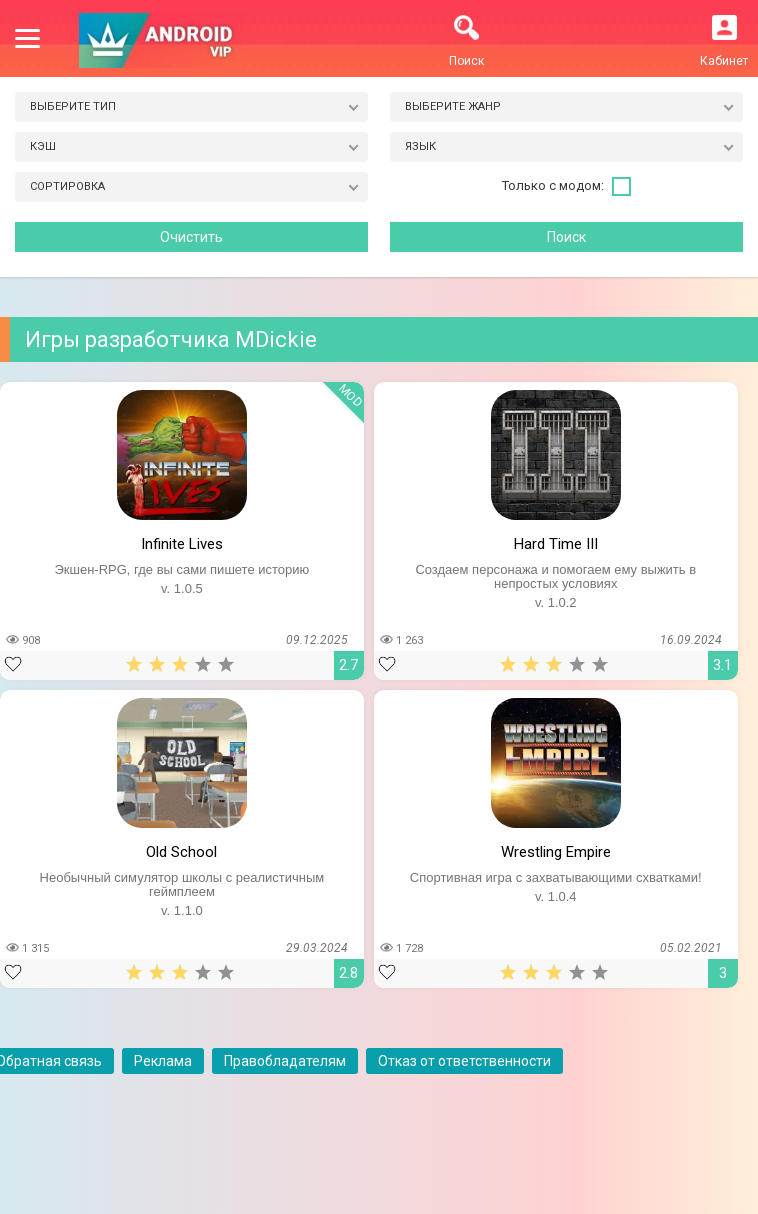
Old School (181, 852)
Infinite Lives (182, 544)
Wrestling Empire (556, 852)
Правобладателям (285, 1061)
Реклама (163, 1061)
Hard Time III (556, 544)
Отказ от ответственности (464, 1061)
